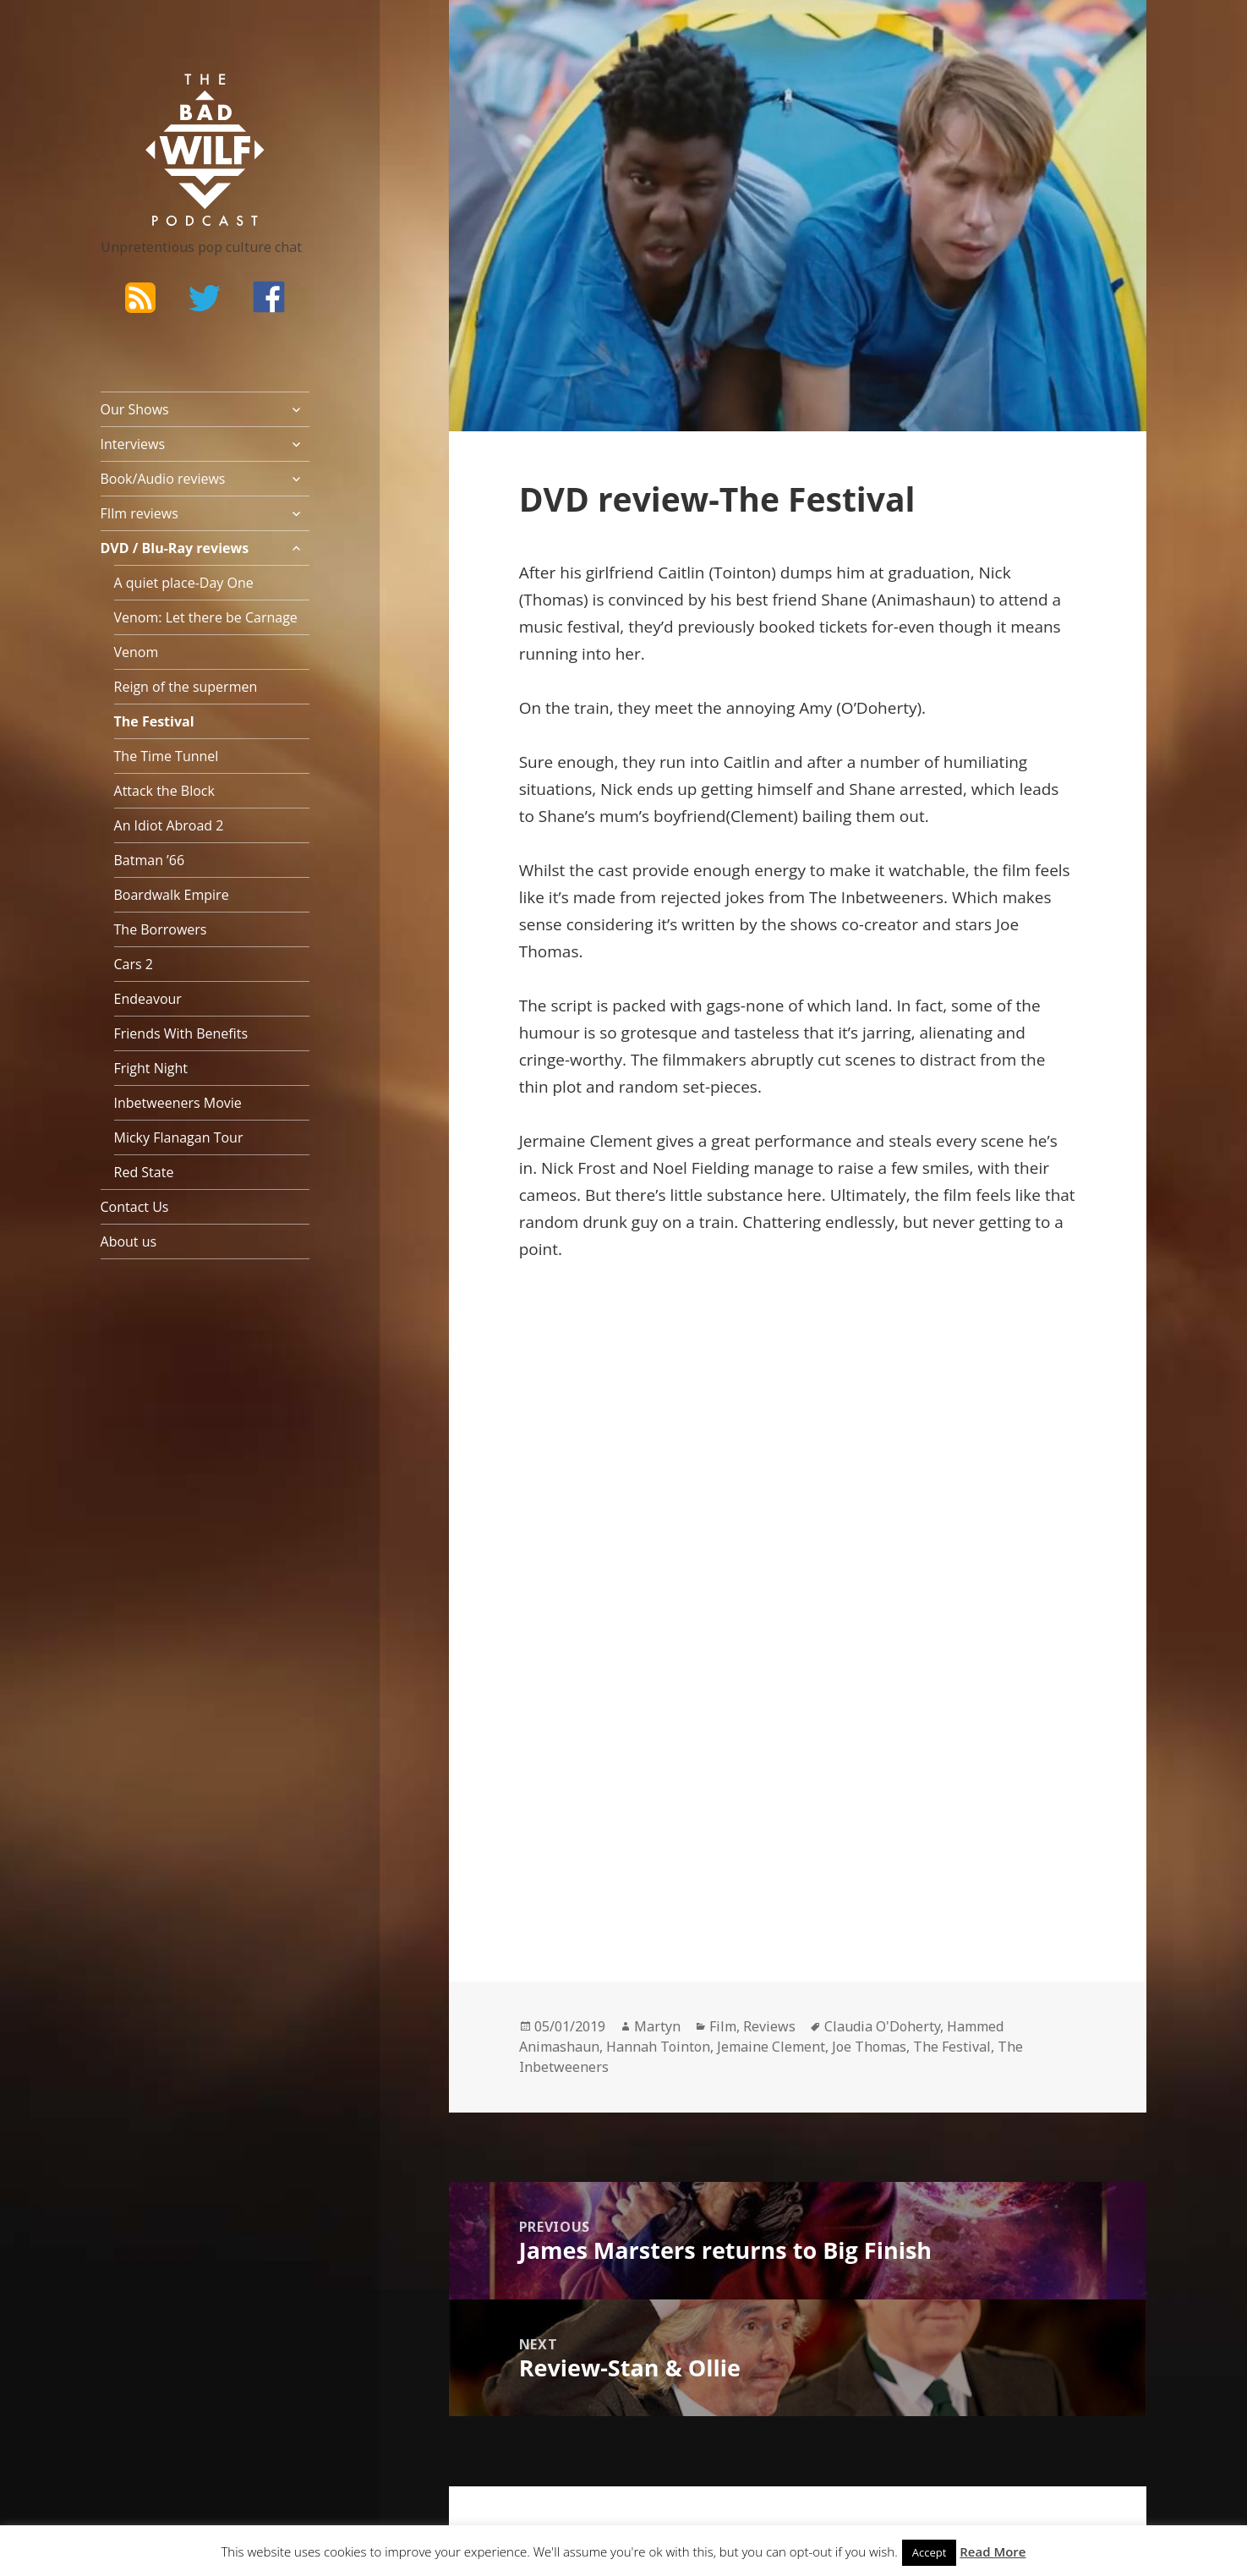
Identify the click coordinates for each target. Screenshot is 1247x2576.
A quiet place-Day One (184, 582)
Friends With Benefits (181, 1033)
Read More (992, 2551)
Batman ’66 (149, 860)
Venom (136, 652)
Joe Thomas (869, 2046)
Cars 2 (133, 964)
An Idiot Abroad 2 (169, 825)
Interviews (133, 444)
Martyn (657, 2026)
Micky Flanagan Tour (178, 1137)
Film (722, 2026)
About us (129, 1241)
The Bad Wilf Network (172, 98)
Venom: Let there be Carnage (206, 617)
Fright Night (151, 1068)
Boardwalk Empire (171, 894)
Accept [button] (929, 2552)
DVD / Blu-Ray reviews (175, 548)
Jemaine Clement (771, 2046)
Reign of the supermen (186, 686)
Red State (144, 1172)
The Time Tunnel (166, 756)
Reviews (769, 2026)
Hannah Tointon (658, 2046)
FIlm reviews (139, 513)
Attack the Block (164, 790)
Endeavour (148, 998)
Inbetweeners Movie (178, 1102)
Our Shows (135, 409)
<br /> (570, 1732)
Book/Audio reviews (163, 478)
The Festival (154, 721)
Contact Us (135, 1207)
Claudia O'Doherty (882, 2026)
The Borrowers (160, 929)
